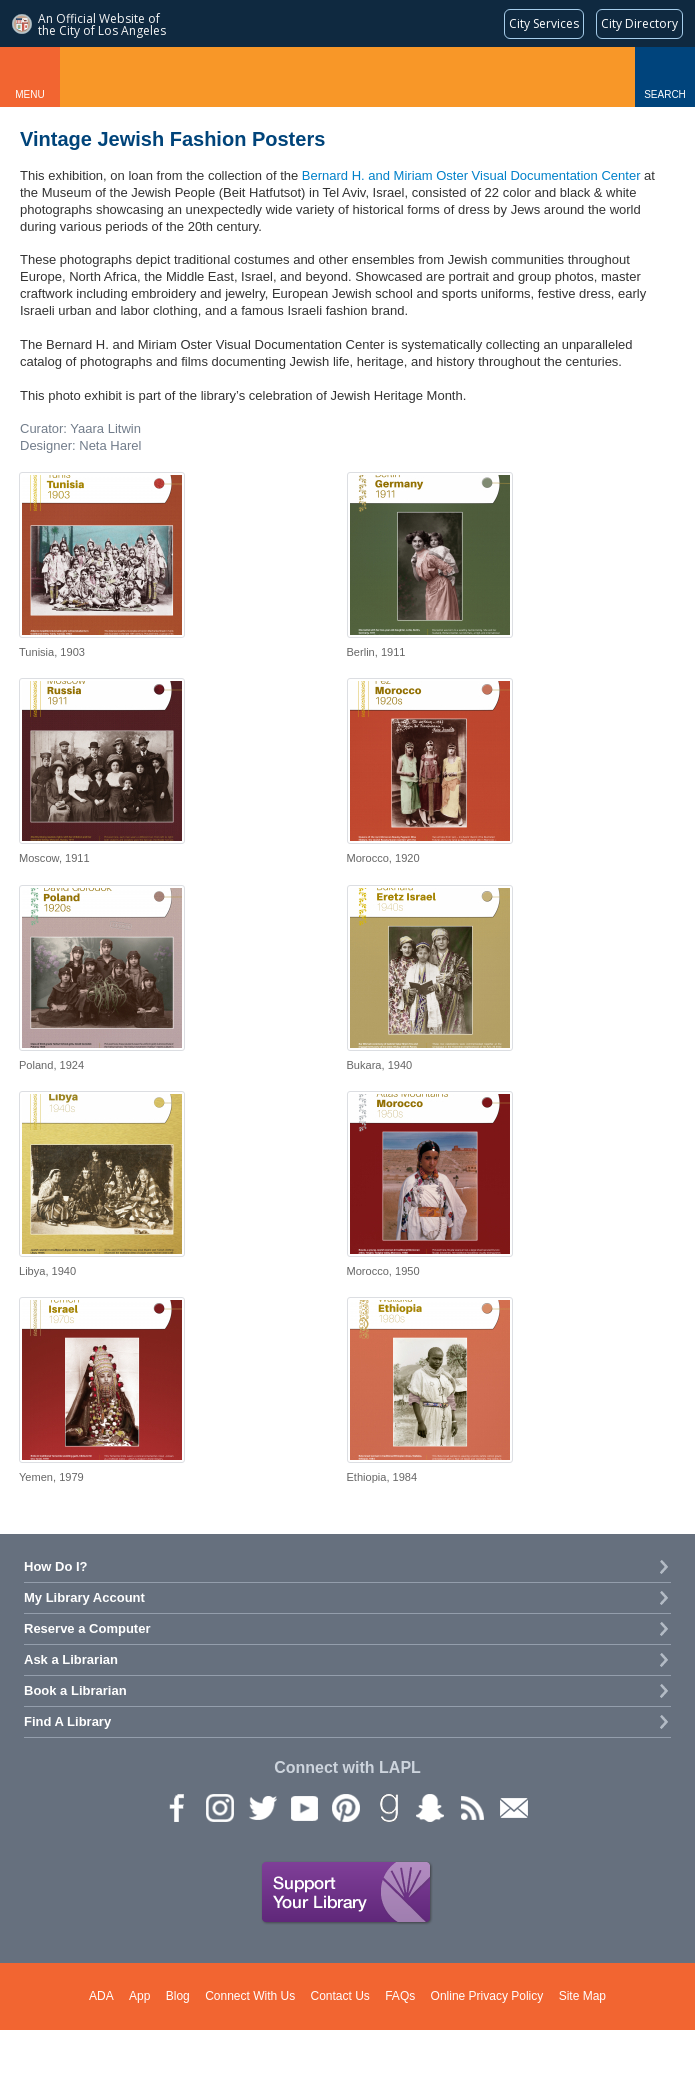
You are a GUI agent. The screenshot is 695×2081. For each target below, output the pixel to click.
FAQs (400, 1996)
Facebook (177, 1807)
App (139, 1996)
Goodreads (387, 1807)
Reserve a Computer (87, 1628)
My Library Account (84, 1597)
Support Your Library (347, 1893)
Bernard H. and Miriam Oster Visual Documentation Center (471, 175)
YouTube (303, 1807)
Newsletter (513, 1807)
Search (665, 94)
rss (471, 1807)
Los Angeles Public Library (347, 77)
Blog (178, 1996)
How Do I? (56, 1566)
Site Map (582, 1996)
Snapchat (429, 1807)
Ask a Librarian (71, 1659)
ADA (101, 1996)
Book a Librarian (75, 1690)
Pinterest (345, 1807)
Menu (29, 94)
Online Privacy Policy (487, 1996)
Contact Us (340, 1996)
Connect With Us (250, 1996)
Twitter (261, 1807)
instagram (219, 1807)
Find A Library (67, 1721)
